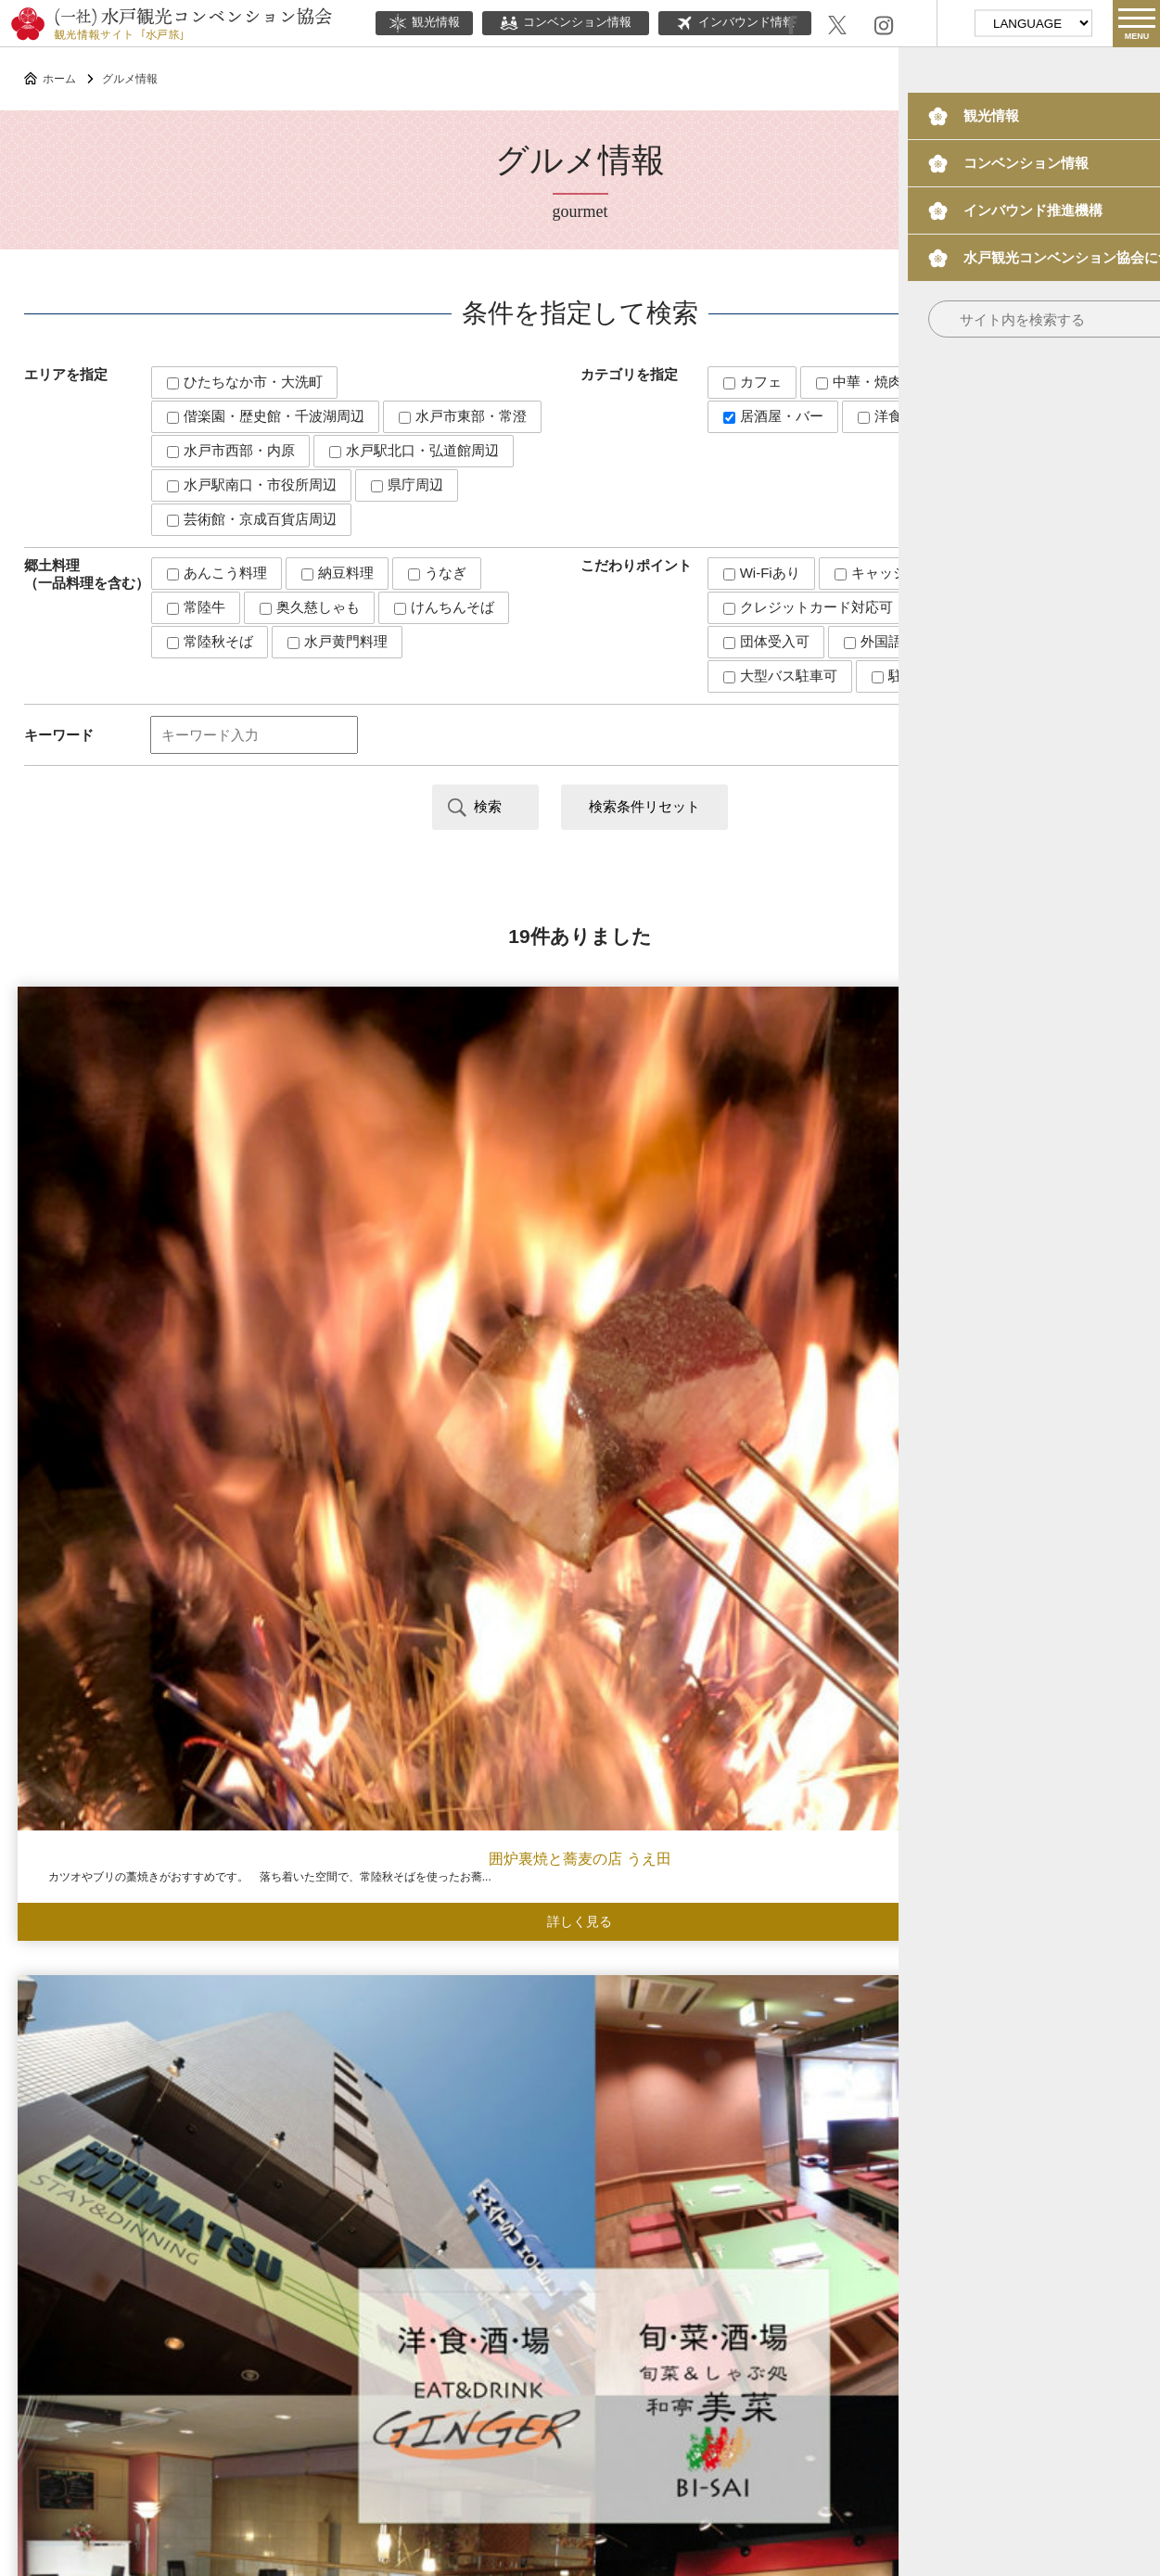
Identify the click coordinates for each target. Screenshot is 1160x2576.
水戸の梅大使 (821, 2341)
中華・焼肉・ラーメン (894, 381)
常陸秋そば (210, 641)
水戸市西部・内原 (231, 450)
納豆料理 (337, 572)
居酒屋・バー (773, 416)
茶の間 (144, 1946)
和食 (1028, 381)
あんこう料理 (217, 572)
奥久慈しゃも (310, 607)
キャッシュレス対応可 (912, 572)
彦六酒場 (725, 1577)
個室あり (963, 607)
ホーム (59, 78)
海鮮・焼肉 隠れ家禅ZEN (725, 1208)
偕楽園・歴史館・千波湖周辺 (265, 416)
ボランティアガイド (658, 2341)
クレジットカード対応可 (808, 607)
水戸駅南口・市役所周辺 (252, 484)
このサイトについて (434, 2395)
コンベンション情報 (565, 23)
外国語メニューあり (915, 641)
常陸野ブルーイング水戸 (434, 1577)
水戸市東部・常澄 (463, 416)
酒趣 (1015, 1946)
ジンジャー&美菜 (435, 1208)
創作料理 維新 (725, 1946)
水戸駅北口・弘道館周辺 (414, 450)
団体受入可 (766, 641)
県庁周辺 (407, 484)
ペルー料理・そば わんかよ (145, 1577)
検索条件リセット (644, 806)
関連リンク (654, 2395)
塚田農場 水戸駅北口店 (1014, 1577)
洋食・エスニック (922, 416)
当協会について (557, 2395)
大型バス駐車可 (780, 675)
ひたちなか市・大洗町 (245, 381)
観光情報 (424, 23)
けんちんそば (444, 607)
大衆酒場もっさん (435, 1946)
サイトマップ (745, 2395)
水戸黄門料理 (337, 641)
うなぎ (437, 572)
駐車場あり (915, 675)
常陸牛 (196, 607)
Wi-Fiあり (761, 572)
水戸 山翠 (1014, 1208)
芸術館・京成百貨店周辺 (252, 519)
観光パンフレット (976, 2341)
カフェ (752, 381)
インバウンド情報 (735, 23)
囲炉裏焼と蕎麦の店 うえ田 (145, 1208)
